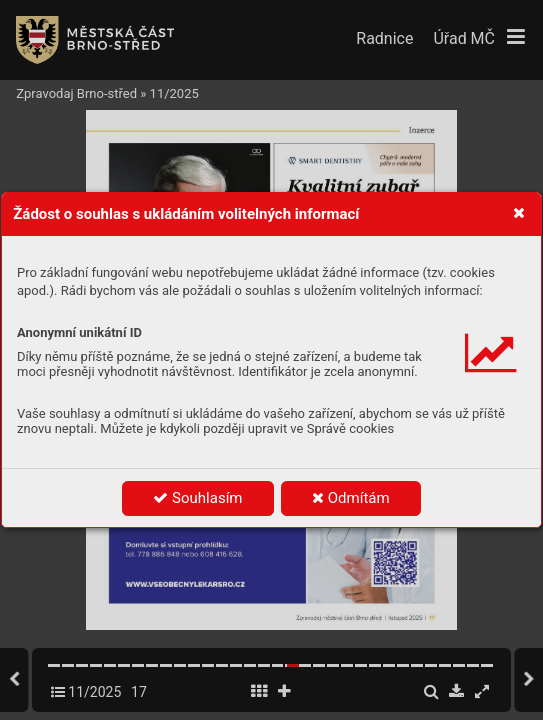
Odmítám (351, 498)
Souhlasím (197, 498)
